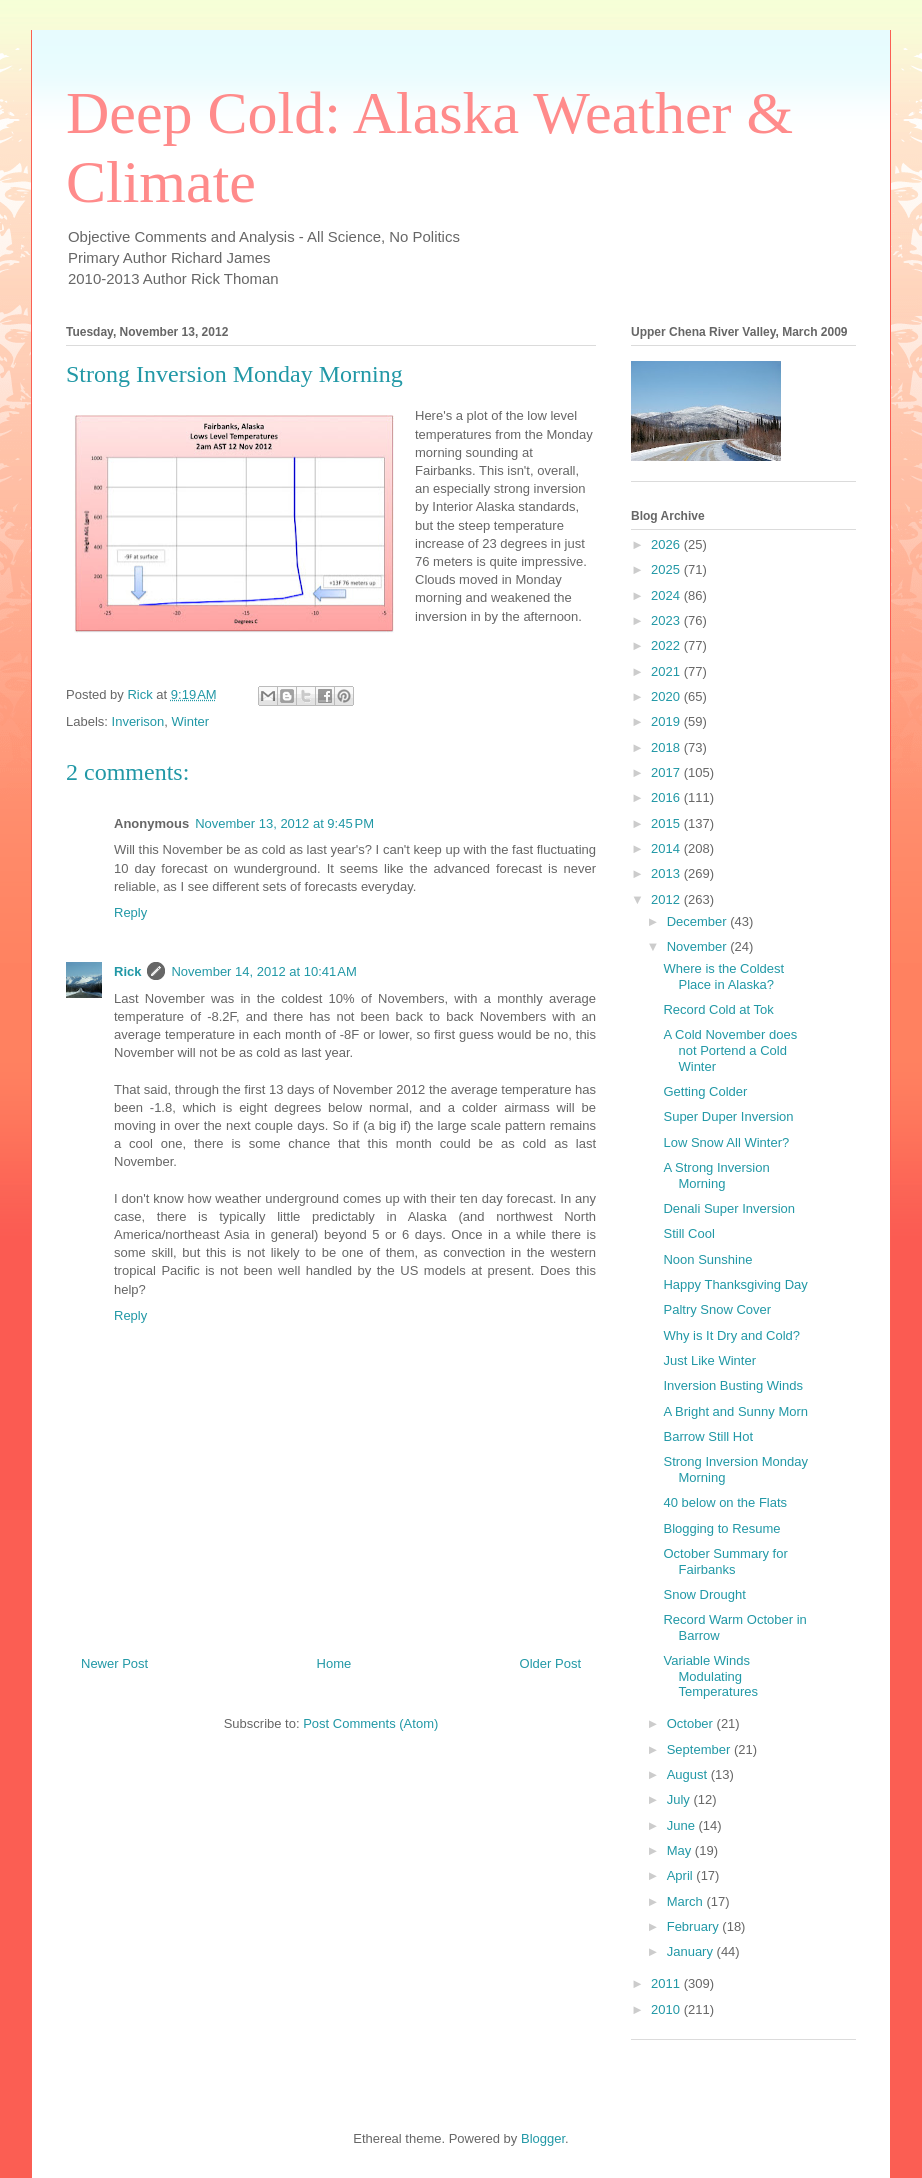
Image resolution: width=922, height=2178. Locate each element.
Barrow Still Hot (708, 1436)
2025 (667, 569)
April (682, 1875)
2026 (667, 544)
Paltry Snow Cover (717, 1309)
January (692, 1951)
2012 (667, 899)
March (687, 1901)
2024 (667, 595)
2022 (667, 645)
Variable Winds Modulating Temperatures (710, 1676)
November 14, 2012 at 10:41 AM (263, 971)
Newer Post (114, 1663)
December (699, 921)
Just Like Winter (709, 1360)
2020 (667, 696)
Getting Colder (705, 1091)
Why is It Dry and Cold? (731, 1335)
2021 (667, 671)
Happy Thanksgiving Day (735, 1284)
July (680, 1799)
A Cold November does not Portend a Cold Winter (730, 1050)
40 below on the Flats (725, 1502)
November (699, 946)
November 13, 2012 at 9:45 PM (284, 823)
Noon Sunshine (707, 1259)
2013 (667, 873)
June (683, 1825)
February (695, 1926)
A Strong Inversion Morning (716, 1175)
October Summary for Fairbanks (725, 1561)
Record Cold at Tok (718, 1009)
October (692, 1723)
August (689, 1774)
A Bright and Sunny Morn (735, 1411)
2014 (667, 848)
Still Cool (688, 1233)
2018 (667, 747)
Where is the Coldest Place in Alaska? (723, 976)
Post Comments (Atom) (370, 1723)
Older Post (550, 1663)
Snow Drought (704, 1594)
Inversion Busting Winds (732, 1385)
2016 (667, 797)
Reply (130, 912)
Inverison (138, 721)
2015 (667, 823)
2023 (667, 620)
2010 (667, 2009)
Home (334, 1663)
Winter (191, 721)
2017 (667, 772)
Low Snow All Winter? (726, 1142)
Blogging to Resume (721, 1528)
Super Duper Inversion (728, 1116)
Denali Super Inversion (729, 1208)
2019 (667, 721)
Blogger (543, 2138)
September (700, 1749)
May (681, 1850)
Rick (127, 971)
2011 (667, 1983)
